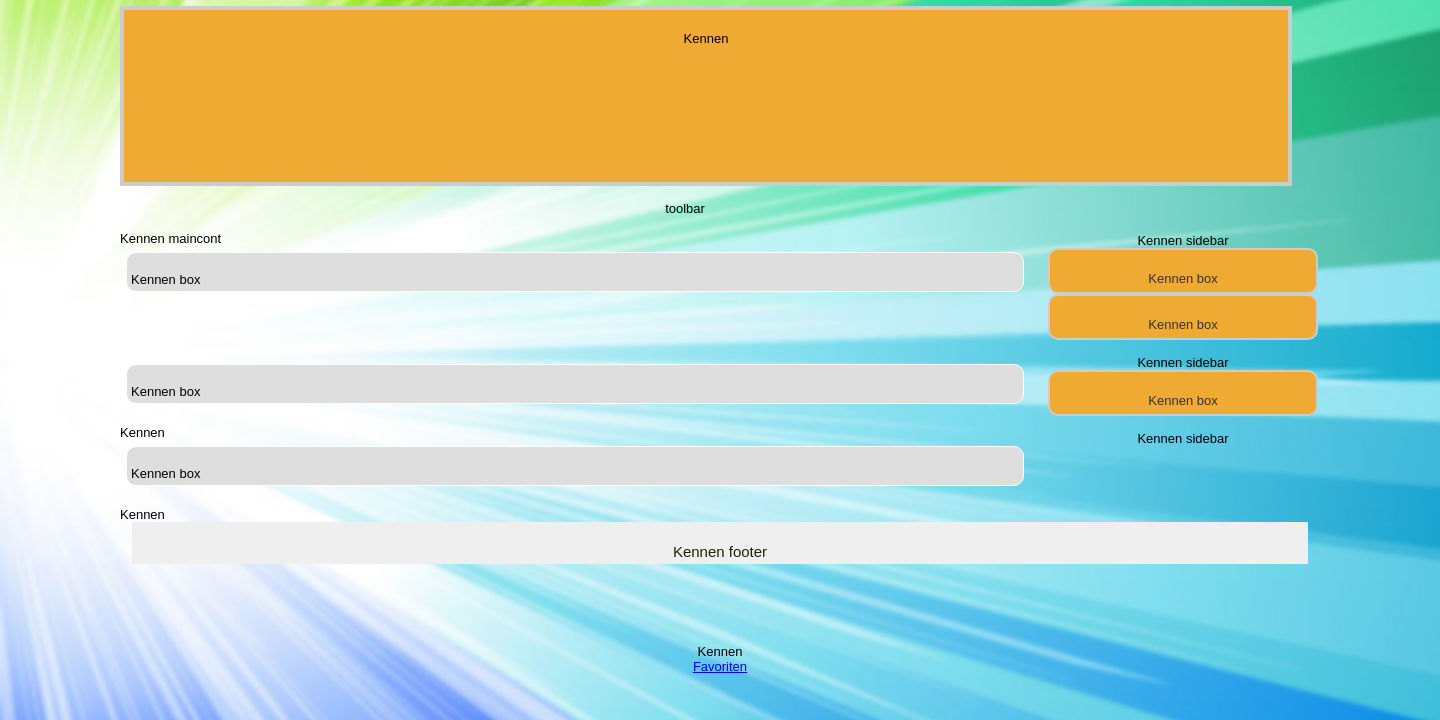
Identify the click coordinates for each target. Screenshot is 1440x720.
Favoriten (720, 666)
